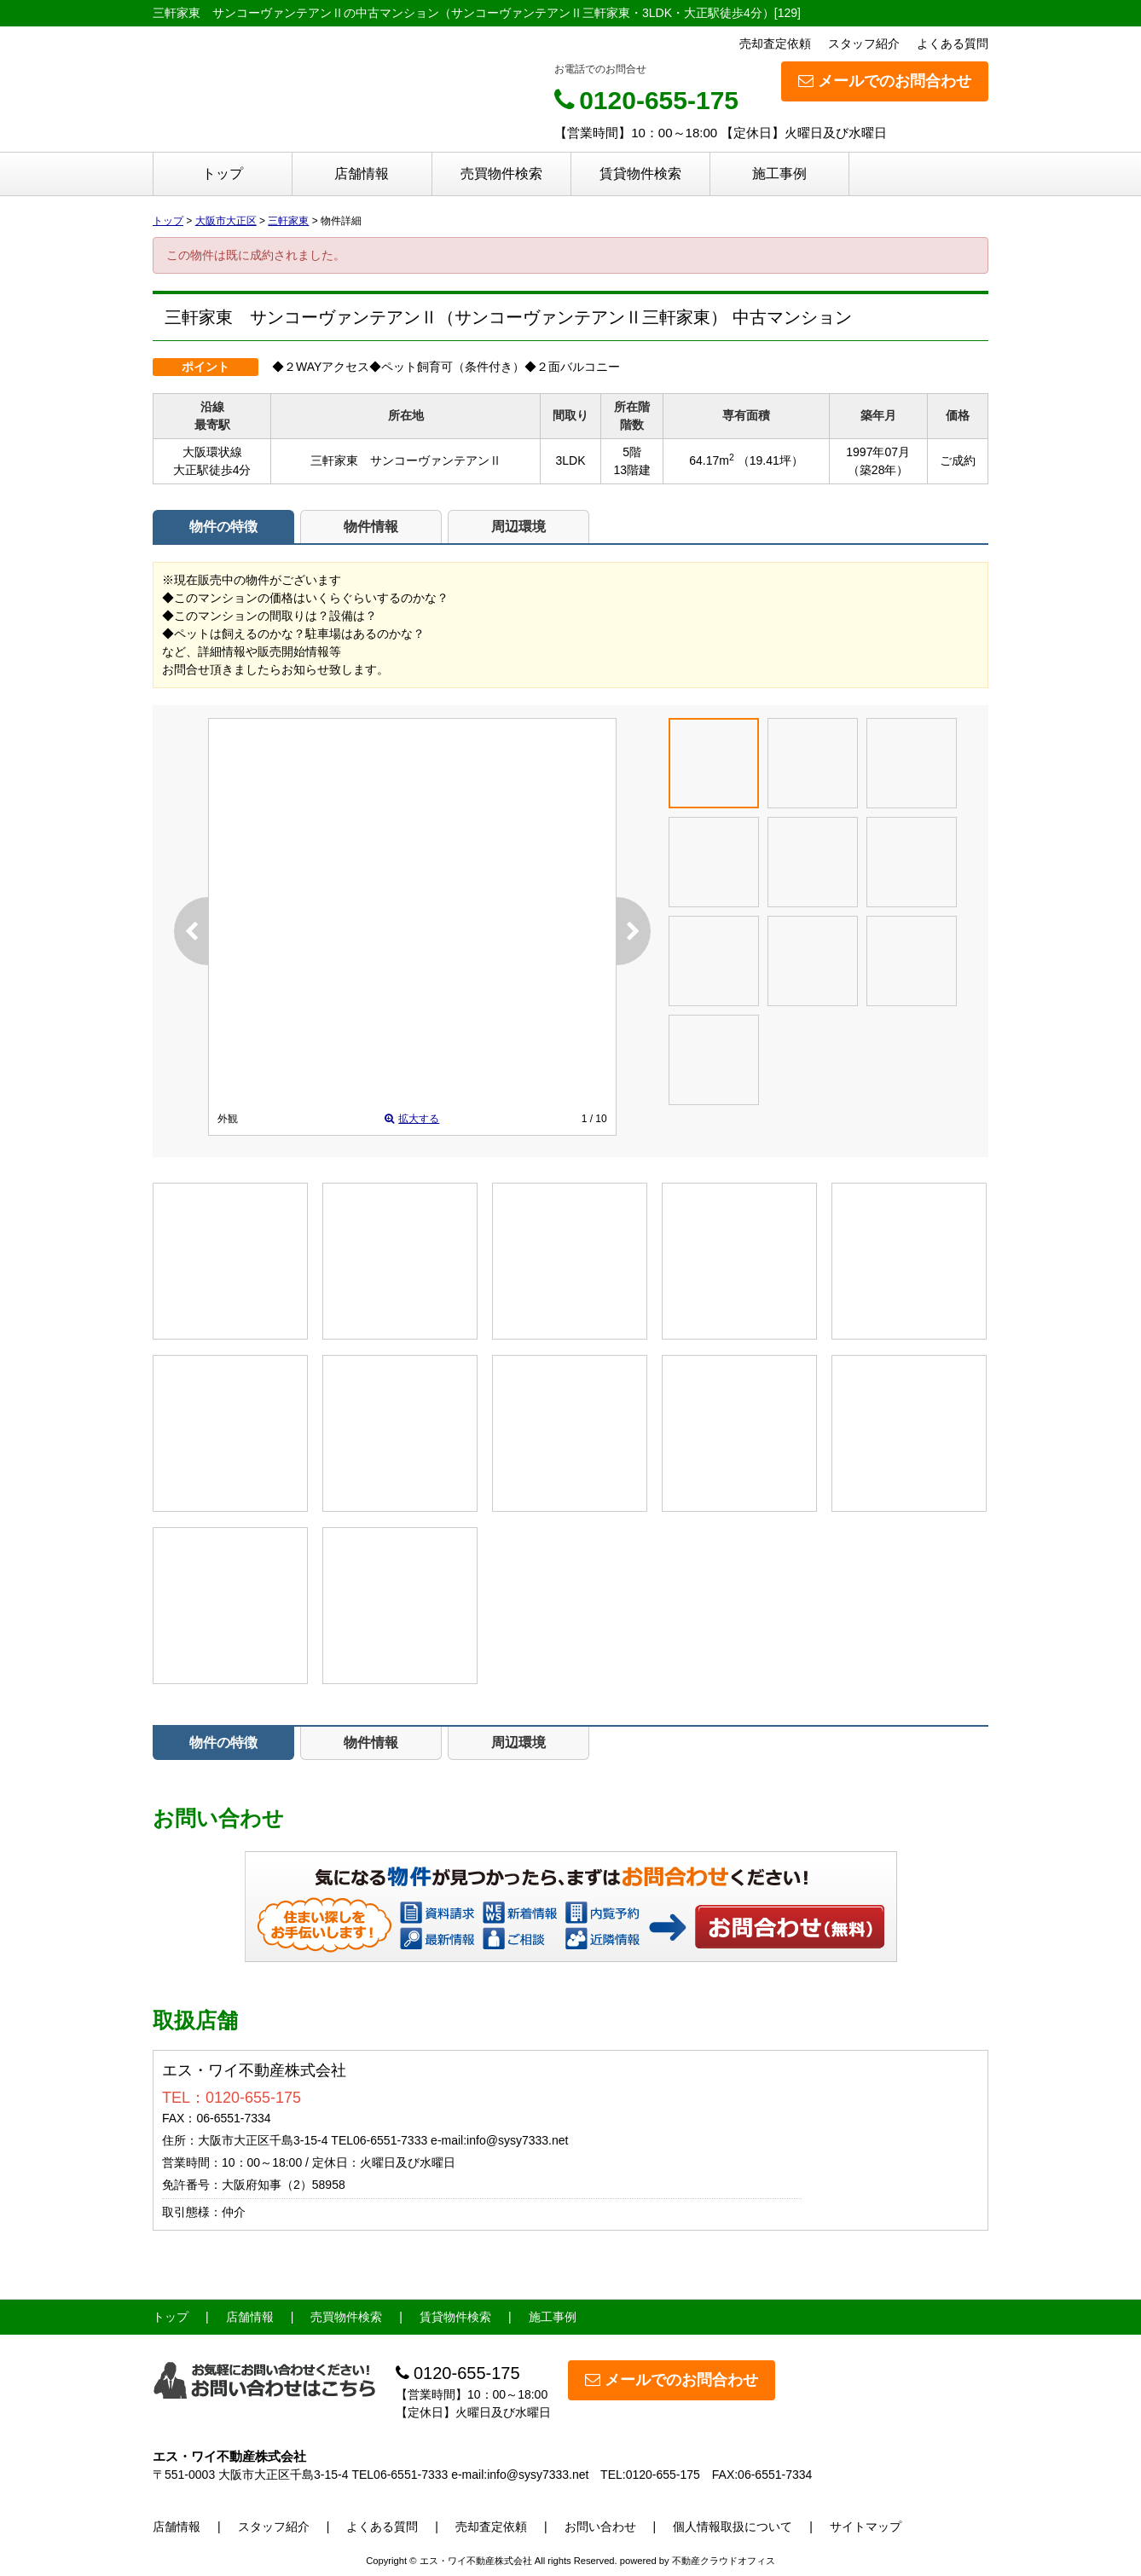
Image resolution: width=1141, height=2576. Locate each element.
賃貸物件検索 (640, 173)
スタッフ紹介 (864, 43)
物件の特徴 (223, 526)
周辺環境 (518, 526)
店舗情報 (361, 173)
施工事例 (779, 173)
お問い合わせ (790, 1926)
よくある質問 (952, 43)
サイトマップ (865, 2526)
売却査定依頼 (775, 43)
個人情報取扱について (732, 2526)
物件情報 (371, 526)
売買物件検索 (501, 173)
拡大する (412, 1119)
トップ (222, 173)
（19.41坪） (770, 460)
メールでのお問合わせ (884, 81)
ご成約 (958, 460)
